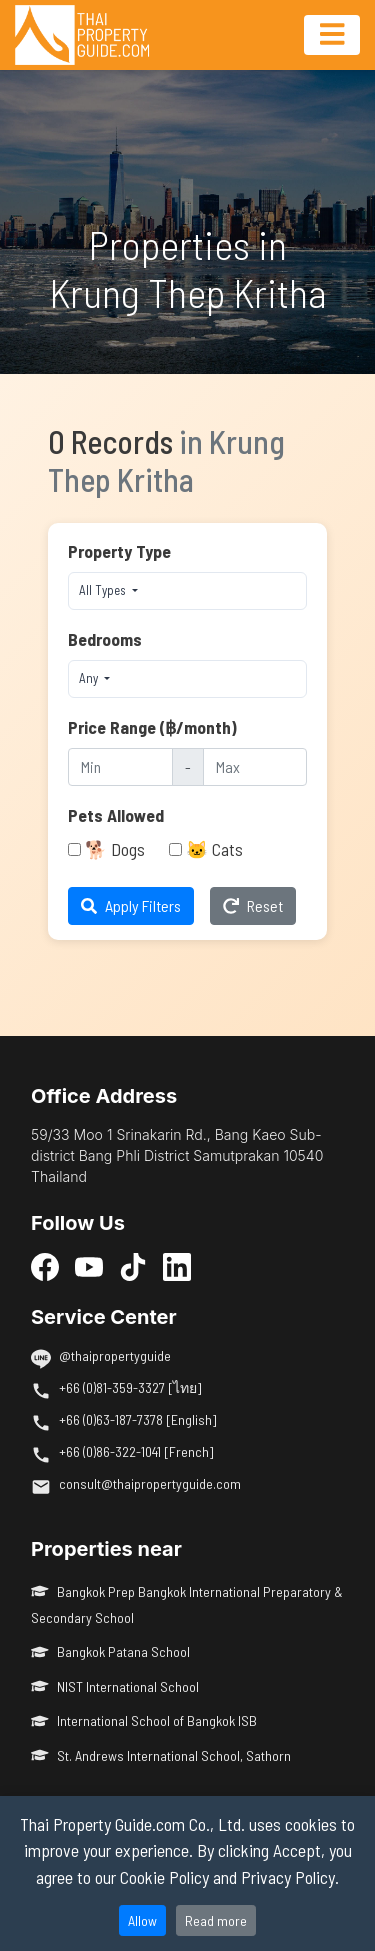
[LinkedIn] (177, 1266)
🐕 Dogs (115, 849)
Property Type (119, 551)
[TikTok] (133, 1266)
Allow (142, 1920)
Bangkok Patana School (110, 1651)
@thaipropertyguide (115, 1355)
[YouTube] (89, 1266)
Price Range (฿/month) (152, 727)
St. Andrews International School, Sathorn (161, 1755)
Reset (253, 905)
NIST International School (115, 1686)
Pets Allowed (116, 815)
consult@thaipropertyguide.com (150, 1483)
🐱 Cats (214, 849)
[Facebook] (45, 1266)
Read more (216, 1920)
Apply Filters (131, 905)
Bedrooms (105, 639)
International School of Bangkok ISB (144, 1720)
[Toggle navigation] (332, 35)
